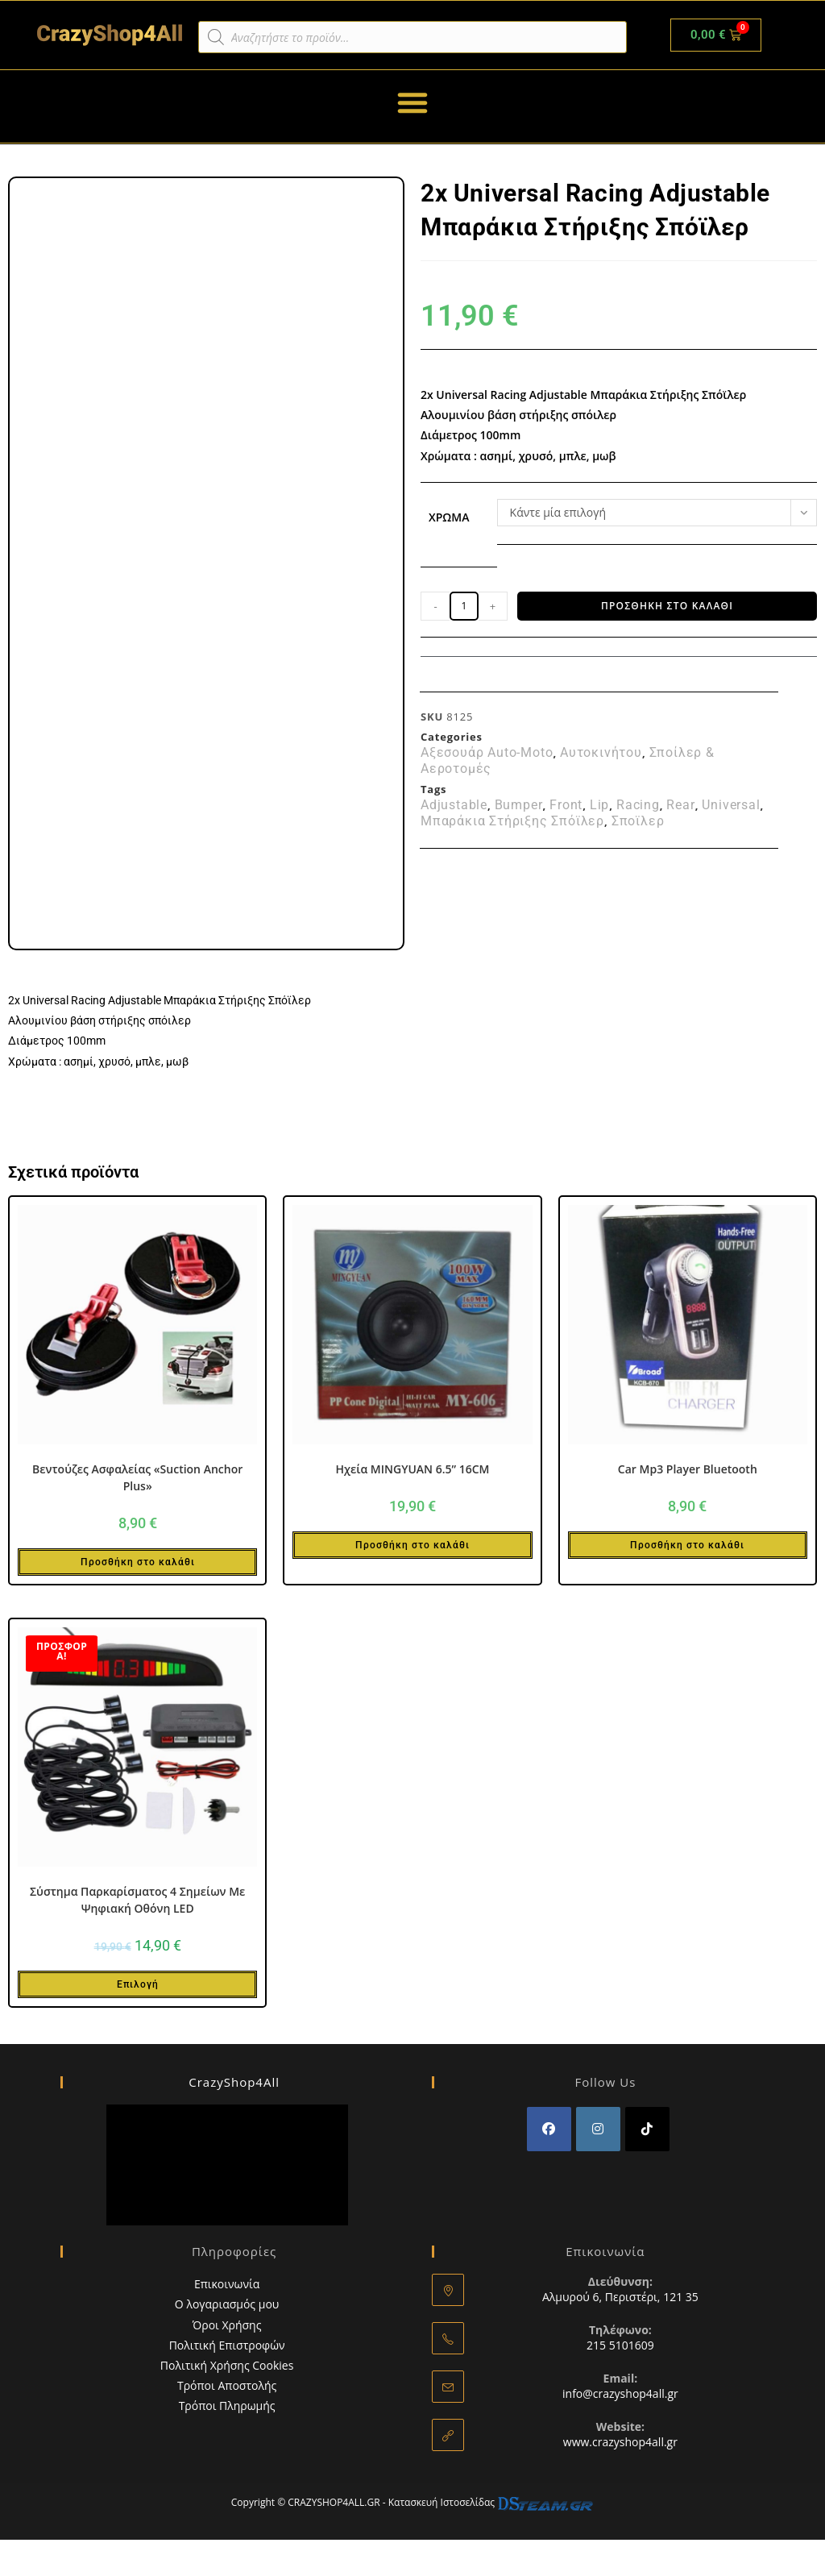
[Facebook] (549, 2129)
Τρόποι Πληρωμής (227, 2405)
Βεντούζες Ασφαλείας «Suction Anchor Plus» (137, 1477)
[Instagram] (598, 2129)
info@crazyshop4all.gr (620, 2393)
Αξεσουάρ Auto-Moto (487, 753)
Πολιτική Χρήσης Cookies (227, 2365)
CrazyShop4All (234, 2082)
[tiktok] (647, 2129)
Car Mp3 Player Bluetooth (687, 1469)
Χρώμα (449, 517)
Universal (731, 805)
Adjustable (454, 805)
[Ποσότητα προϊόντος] (464, 606)
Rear (680, 805)
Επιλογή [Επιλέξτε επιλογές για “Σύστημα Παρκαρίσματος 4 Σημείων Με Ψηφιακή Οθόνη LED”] (138, 1984)
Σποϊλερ (638, 821)
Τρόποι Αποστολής (226, 2385)
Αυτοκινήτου (601, 753)
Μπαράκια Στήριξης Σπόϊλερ (512, 821)
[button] (412, 102)
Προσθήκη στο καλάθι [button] (138, 1562)
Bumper (519, 805)
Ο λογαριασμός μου (227, 2304)
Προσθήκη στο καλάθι (667, 606)
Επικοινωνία (226, 2283)
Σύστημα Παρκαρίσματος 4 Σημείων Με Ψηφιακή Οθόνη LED (137, 1900)
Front (565, 805)
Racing (638, 805)
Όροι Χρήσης (227, 2325)
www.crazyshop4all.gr (620, 2441)
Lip (599, 805)
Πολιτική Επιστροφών (227, 2345)
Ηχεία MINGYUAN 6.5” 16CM (412, 1469)
